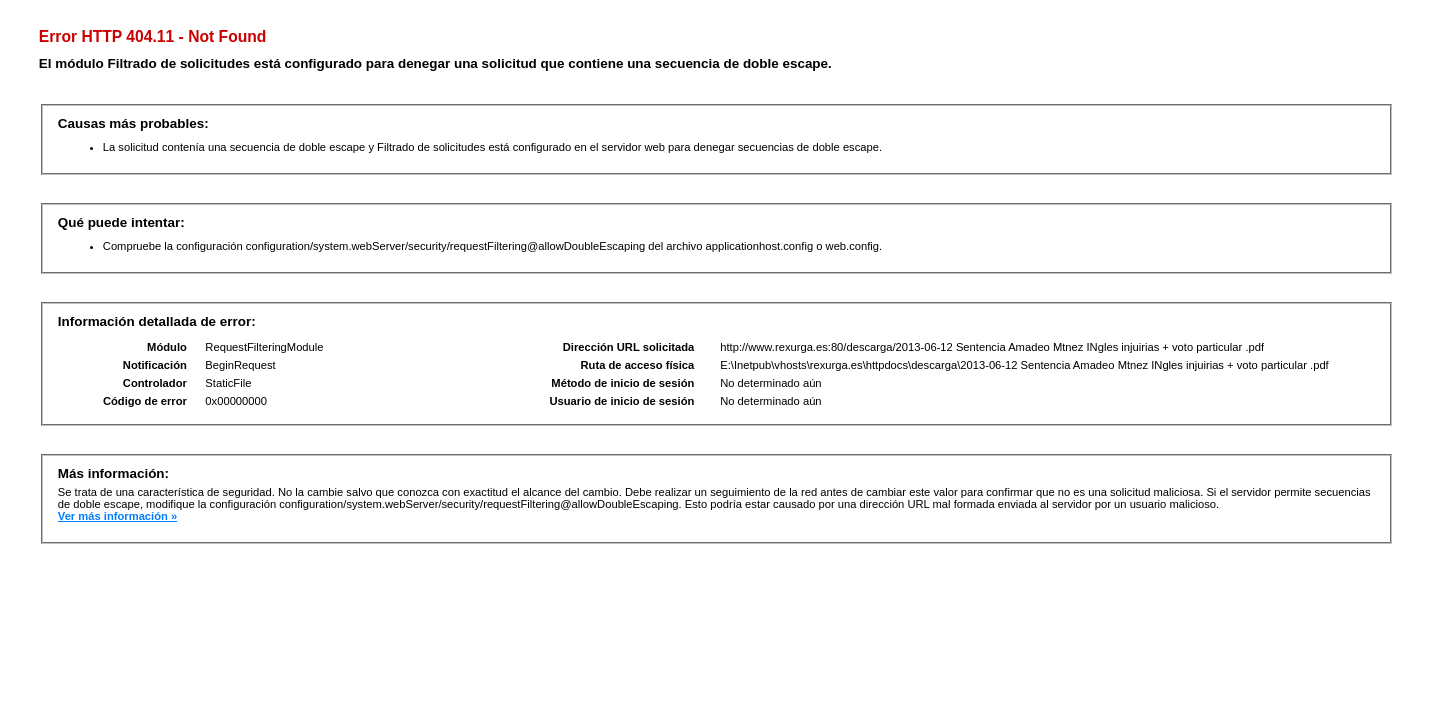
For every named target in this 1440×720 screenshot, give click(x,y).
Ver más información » (117, 516)
